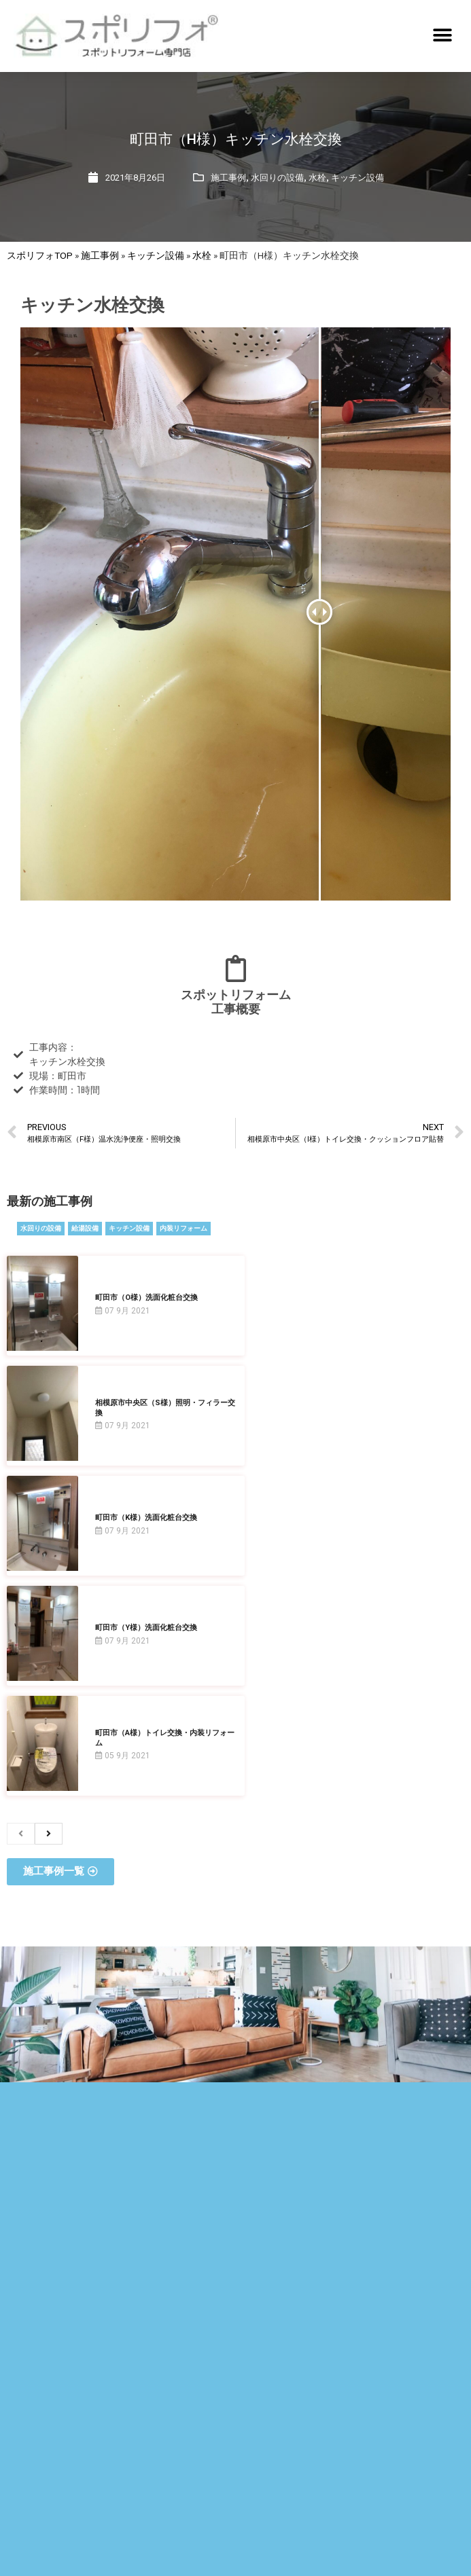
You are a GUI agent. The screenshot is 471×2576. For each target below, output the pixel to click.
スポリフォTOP (40, 255)
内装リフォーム (183, 1228)
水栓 (317, 178)
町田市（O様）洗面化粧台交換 (146, 1297)
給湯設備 (85, 1228)
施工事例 (228, 178)
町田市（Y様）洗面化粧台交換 (146, 1627)
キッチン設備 (357, 178)
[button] (442, 35)
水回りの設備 (277, 178)
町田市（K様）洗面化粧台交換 (146, 1517)
